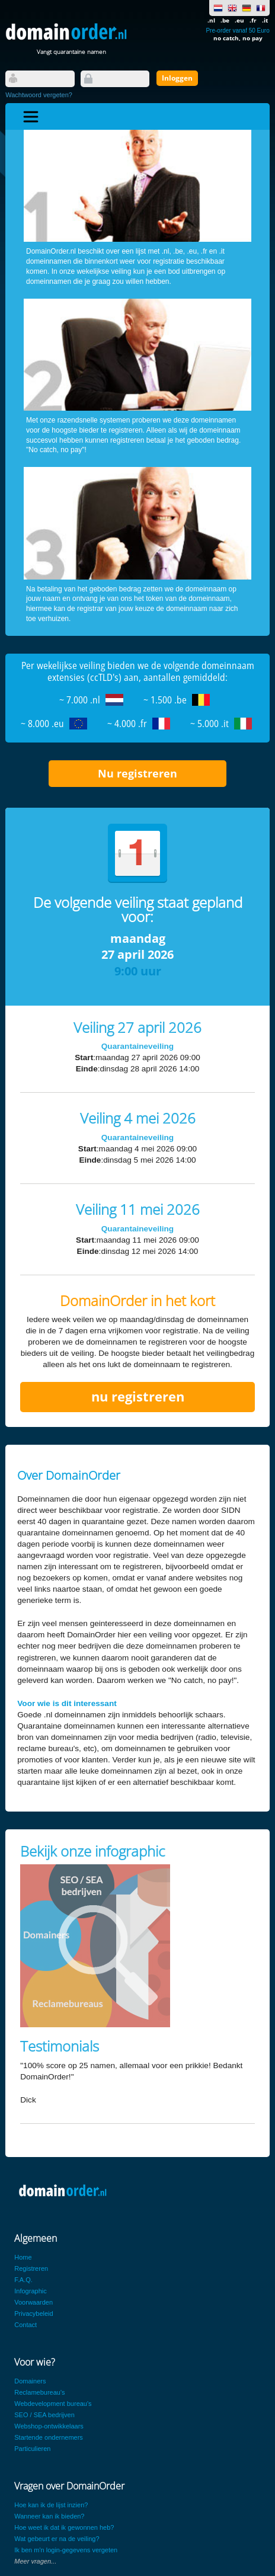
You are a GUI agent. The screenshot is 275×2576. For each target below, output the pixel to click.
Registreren (31, 2268)
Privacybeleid (33, 2313)
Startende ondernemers (48, 2437)
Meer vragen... (35, 2561)
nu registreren (137, 1396)
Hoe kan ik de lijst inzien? (51, 2504)
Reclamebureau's (39, 2392)
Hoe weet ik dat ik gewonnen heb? (64, 2527)
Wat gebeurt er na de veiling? (56, 2538)
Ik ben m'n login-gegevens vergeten (65, 2549)
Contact (25, 2324)
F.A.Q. (23, 2279)
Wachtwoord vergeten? (38, 94)
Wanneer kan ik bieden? (49, 2516)
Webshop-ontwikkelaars (49, 2426)
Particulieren (32, 2448)
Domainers (30, 2381)
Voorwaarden (33, 2302)
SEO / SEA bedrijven (44, 2414)
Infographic (30, 2291)
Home (22, 2257)
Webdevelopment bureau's (52, 2403)
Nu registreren (137, 773)
